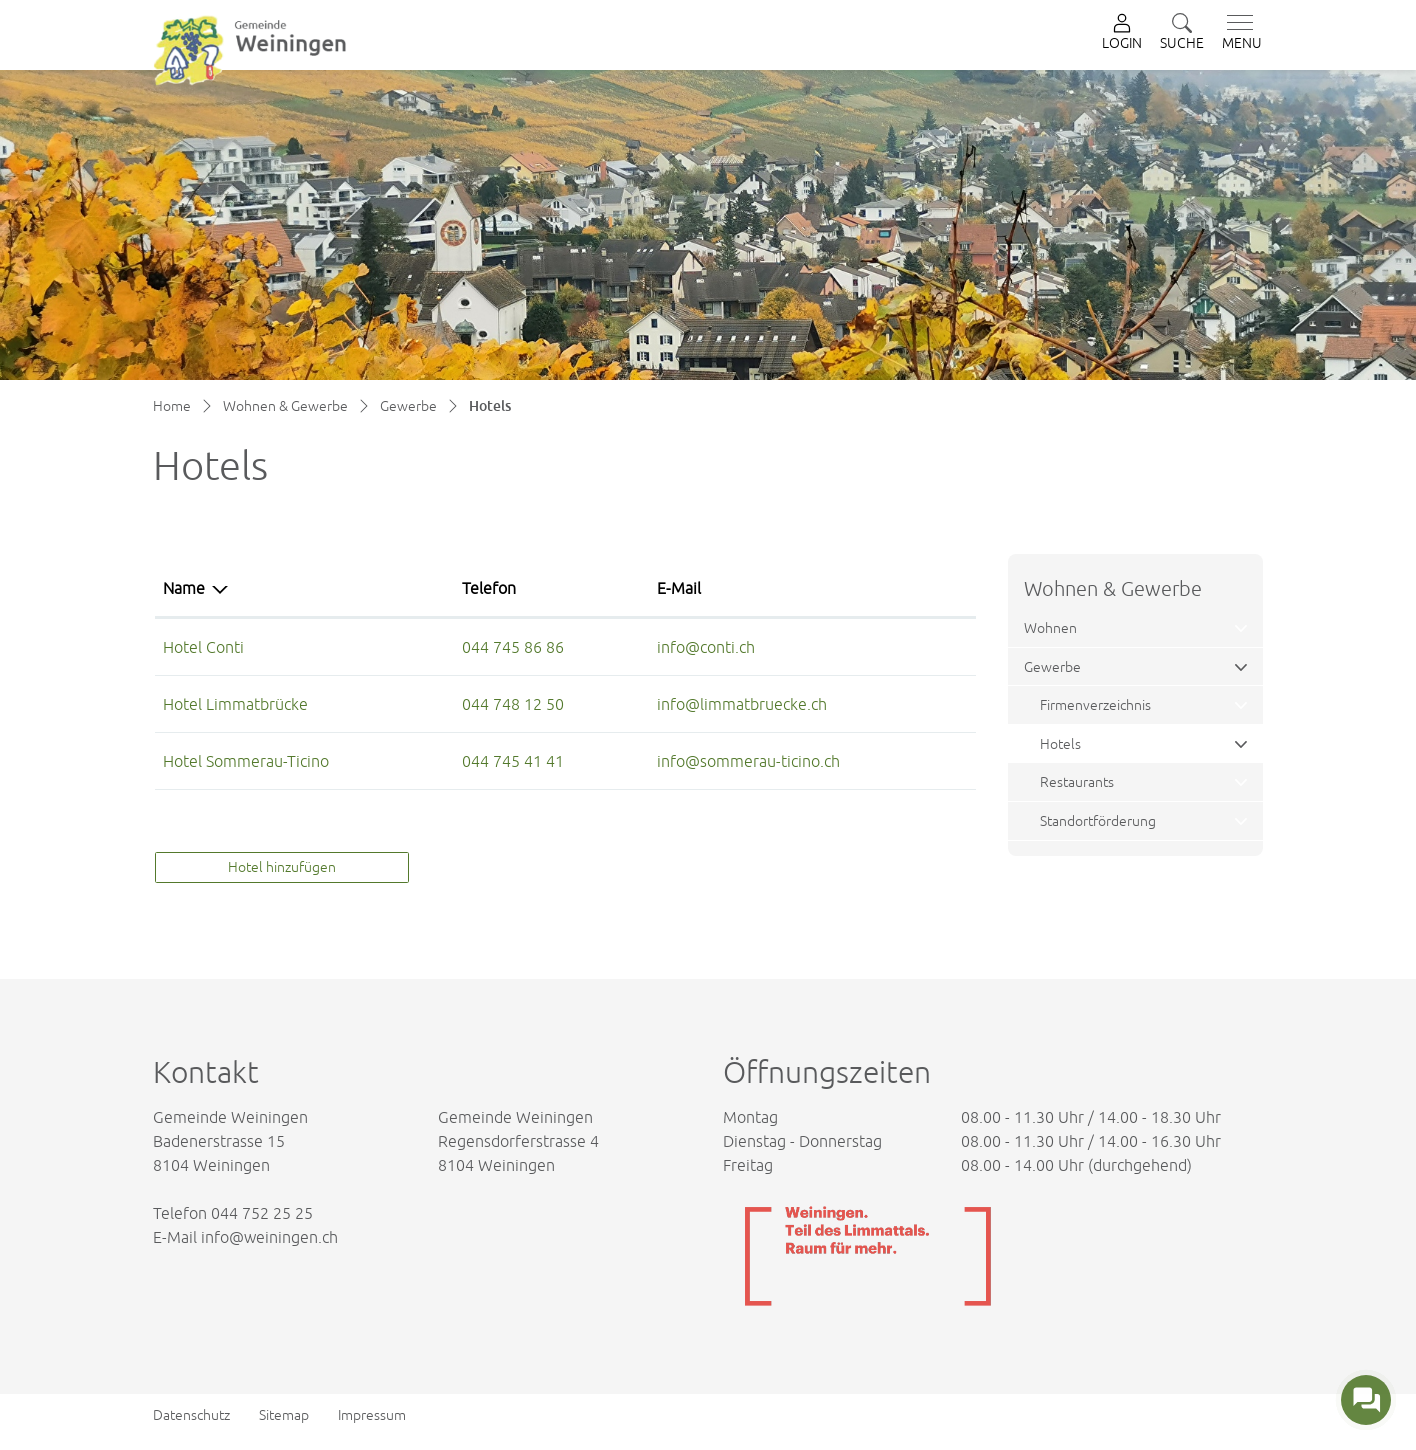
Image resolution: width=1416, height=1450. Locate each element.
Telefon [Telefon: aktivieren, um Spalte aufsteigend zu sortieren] (489, 588)
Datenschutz (191, 1415)
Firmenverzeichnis (1095, 704)
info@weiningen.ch (269, 1237)
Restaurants (1077, 781)
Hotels (1087, 749)
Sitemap (284, 1415)
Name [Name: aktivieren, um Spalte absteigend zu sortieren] (184, 588)
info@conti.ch (706, 647)
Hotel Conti (203, 647)
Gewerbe (1052, 666)
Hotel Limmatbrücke (235, 704)
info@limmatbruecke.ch (742, 704)
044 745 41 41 (513, 761)
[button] (1182, 33)
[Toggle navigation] (1238, 33)
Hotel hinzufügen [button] (282, 867)
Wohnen (1050, 627)
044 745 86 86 (513, 647)
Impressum (372, 1415)
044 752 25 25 (262, 1213)
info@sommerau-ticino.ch (748, 761)
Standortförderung (1098, 820)
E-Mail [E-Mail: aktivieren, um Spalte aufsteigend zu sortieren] (679, 588)
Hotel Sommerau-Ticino (246, 761)
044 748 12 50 (513, 704)
